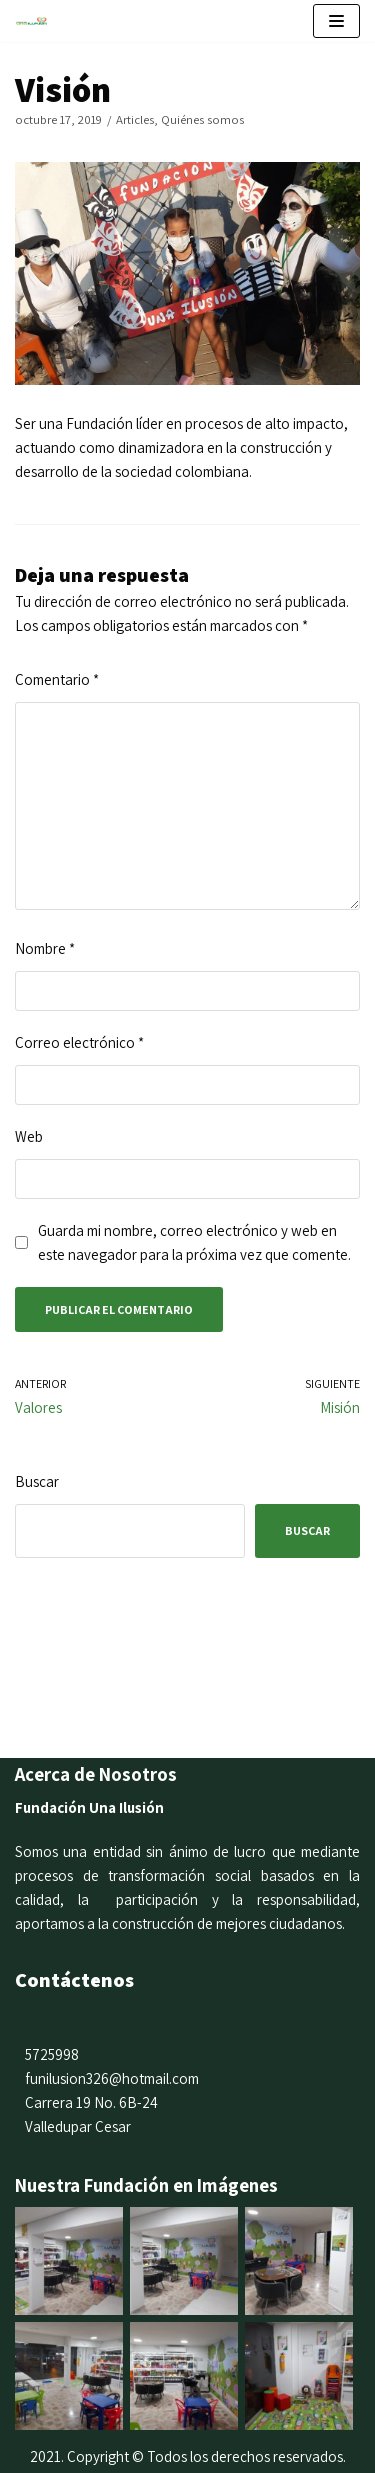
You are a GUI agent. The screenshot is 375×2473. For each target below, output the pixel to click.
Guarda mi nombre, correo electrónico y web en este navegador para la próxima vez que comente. (194, 1242)
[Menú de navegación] (336, 21)
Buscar (37, 1481)
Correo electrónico (79, 1042)
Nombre (45, 948)
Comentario (57, 679)
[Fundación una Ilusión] (36, 20)
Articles (135, 119)
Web (29, 1136)
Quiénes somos (202, 119)
